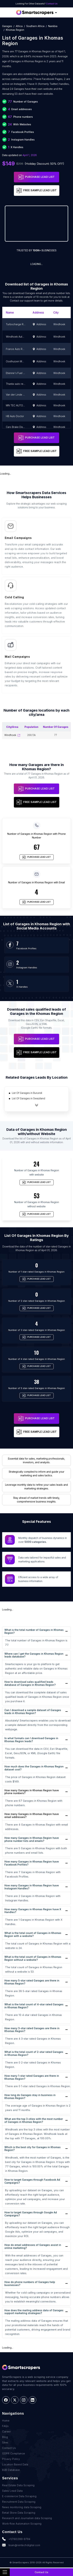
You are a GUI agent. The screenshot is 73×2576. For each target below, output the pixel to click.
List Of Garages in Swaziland (28, 1098)
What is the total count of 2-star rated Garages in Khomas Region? (33, 2053)
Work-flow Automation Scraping (22, 2523)
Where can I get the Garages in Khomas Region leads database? (33, 1655)
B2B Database (11, 2469)
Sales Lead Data (12, 2490)
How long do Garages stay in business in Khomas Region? (30, 2096)
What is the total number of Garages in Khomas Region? (34, 1631)
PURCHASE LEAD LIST (36, 177)
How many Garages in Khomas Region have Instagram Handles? (31, 1887)
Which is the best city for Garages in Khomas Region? (32, 2149)
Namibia (52, 26)
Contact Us (52, 3)
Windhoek (12, 734)
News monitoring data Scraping (21, 2507)
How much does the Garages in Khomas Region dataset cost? (34, 1768)
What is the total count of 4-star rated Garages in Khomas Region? (33, 2006)
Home (5, 2420)
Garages (7, 26)
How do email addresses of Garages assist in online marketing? (32, 2246)
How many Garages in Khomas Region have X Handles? (32, 1911)
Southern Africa (35, 26)
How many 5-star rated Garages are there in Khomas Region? (31, 1982)
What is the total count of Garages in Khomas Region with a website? (32, 1934)
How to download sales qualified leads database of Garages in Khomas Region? (30, 1683)
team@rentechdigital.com (21, 2545)
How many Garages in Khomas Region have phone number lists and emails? (31, 1839)
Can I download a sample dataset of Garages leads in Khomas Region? (32, 1712)
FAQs (5, 2426)
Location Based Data (15, 2464)
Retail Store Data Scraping (18, 2512)
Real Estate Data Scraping (18, 2485)
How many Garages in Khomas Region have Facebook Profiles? (31, 1863)
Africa (19, 26)
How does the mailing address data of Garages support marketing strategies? (33, 2312)
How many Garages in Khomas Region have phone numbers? (31, 1792)
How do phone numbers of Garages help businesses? (29, 2283)
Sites (5, 2442)
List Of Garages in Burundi (27, 1092)
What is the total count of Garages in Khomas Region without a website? (32, 1958)
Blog (5, 2436)
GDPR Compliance (13, 2453)
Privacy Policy (11, 2458)
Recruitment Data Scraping (19, 2501)
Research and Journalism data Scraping (27, 2518)
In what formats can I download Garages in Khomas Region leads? (31, 1740)
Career (6, 2431)
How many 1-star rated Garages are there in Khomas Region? (31, 2077)
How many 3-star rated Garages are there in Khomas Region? (32, 2030)
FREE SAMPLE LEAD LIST (37, 190)
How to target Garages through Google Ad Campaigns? (30, 2214)
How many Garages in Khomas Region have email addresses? (31, 1815)
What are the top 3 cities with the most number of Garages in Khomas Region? (33, 2120)
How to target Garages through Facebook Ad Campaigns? (32, 2181)
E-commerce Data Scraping (19, 2496)
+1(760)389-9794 (16, 2539)
